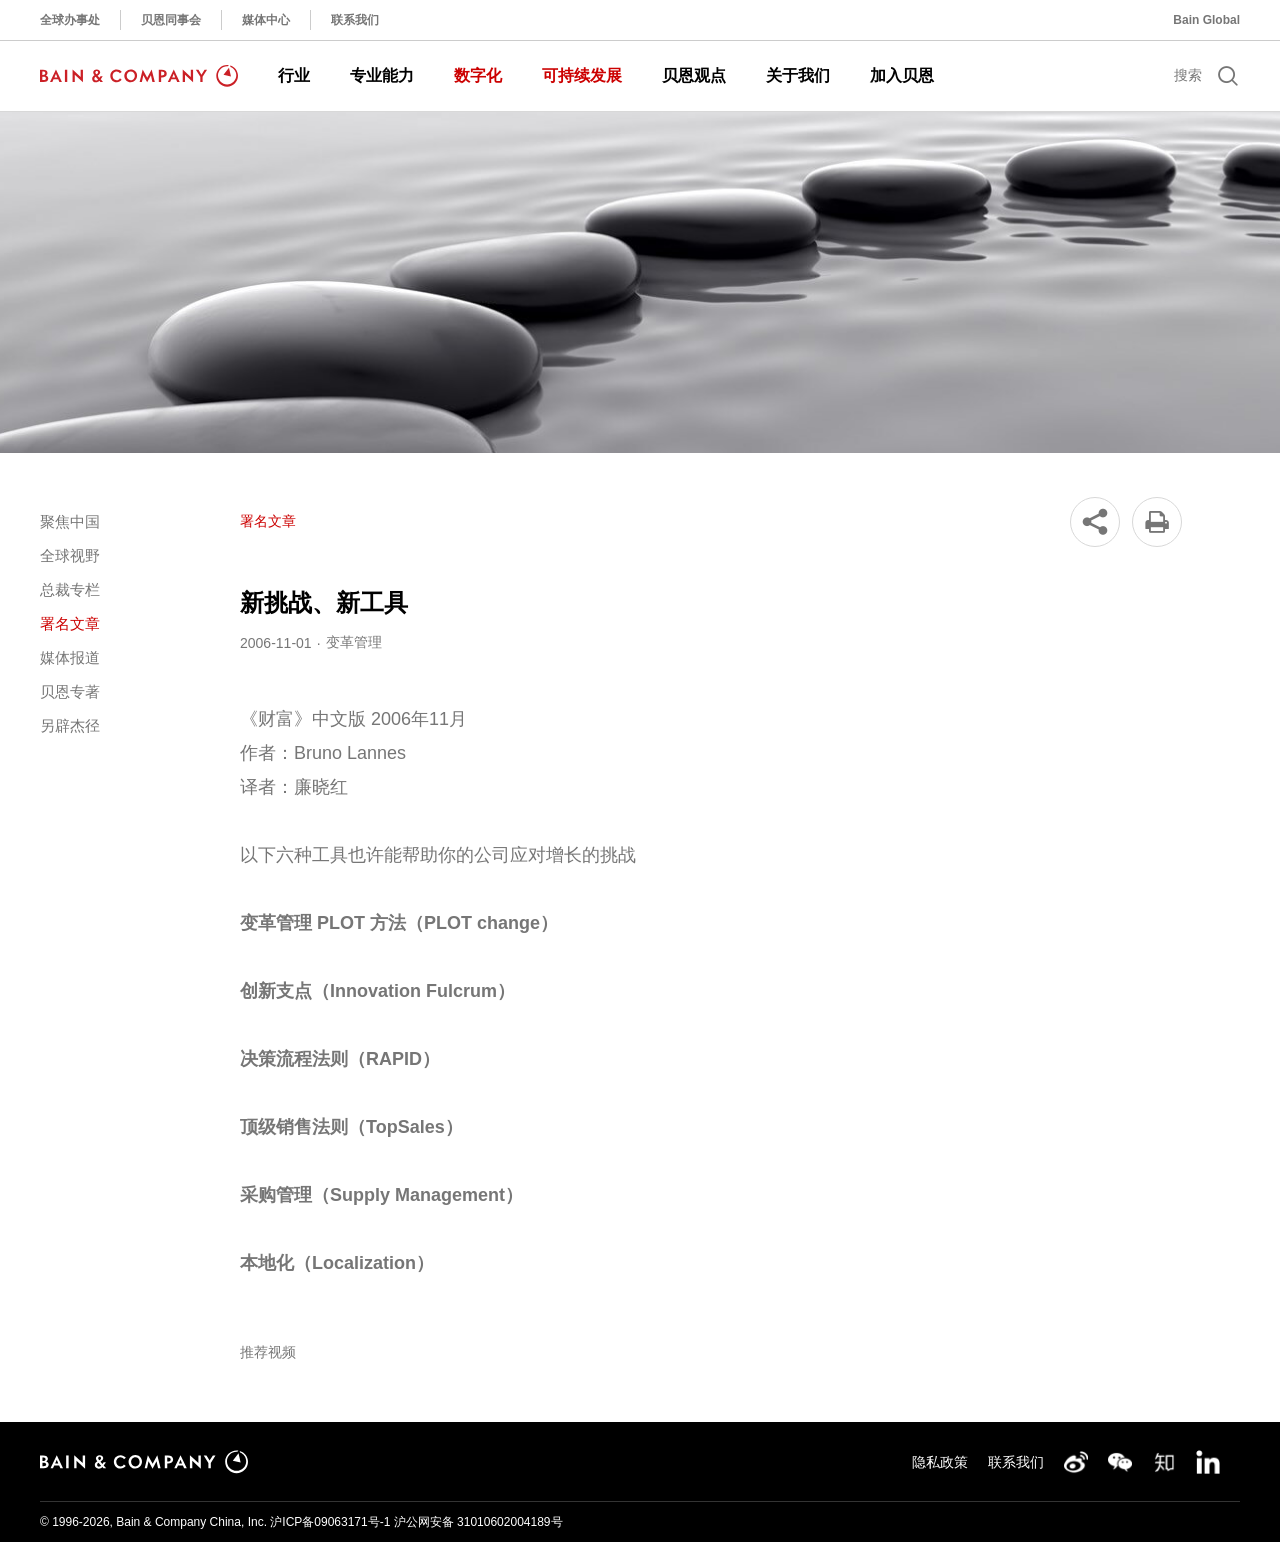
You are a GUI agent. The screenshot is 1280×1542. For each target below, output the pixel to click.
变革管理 (354, 642)
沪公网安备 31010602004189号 (478, 1522)
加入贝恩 (902, 75)
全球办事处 (70, 20)
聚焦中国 (70, 521)
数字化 (478, 75)
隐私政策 (940, 1462)
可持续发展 (582, 75)
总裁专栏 (70, 589)
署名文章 (70, 623)
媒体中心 (266, 20)
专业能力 (382, 75)
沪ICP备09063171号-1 (330, 1522)
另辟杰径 (70, 725)
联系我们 (355, 20)
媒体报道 (70, 657)
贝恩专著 (70, 691)
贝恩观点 (694, 75)
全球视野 (70, 555)
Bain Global (1206, 20)
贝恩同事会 (171, 20)
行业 (294, 75)
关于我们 (798, 75)
